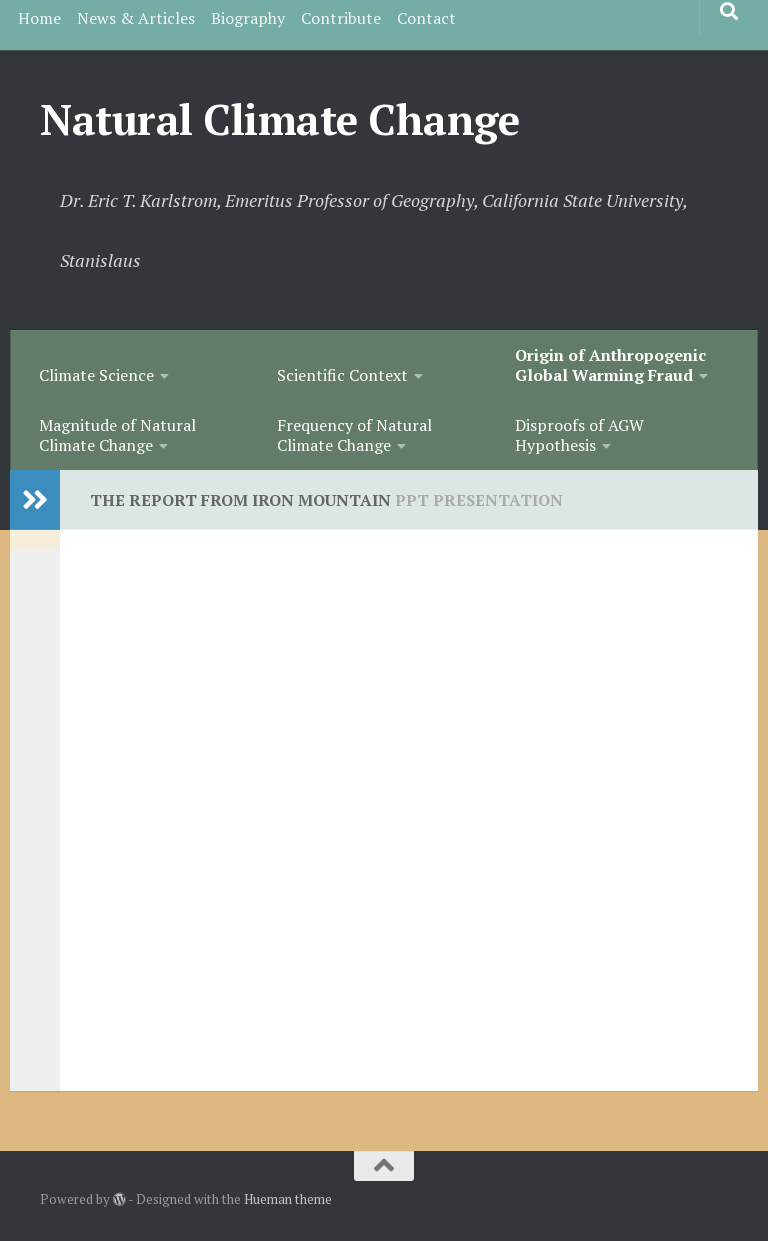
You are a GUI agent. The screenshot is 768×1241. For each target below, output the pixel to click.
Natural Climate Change (279, 119)
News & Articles (136, 18)
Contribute (341, 18)
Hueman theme (288, 1199)
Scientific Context (342, 375)
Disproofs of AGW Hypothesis (579, 435)
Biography (248, 18)
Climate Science (96, 375)
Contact (426, 18)
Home (39, 18)
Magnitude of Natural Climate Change (117, 435)
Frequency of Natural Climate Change (354, 435)
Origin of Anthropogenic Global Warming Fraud (610, 365)
